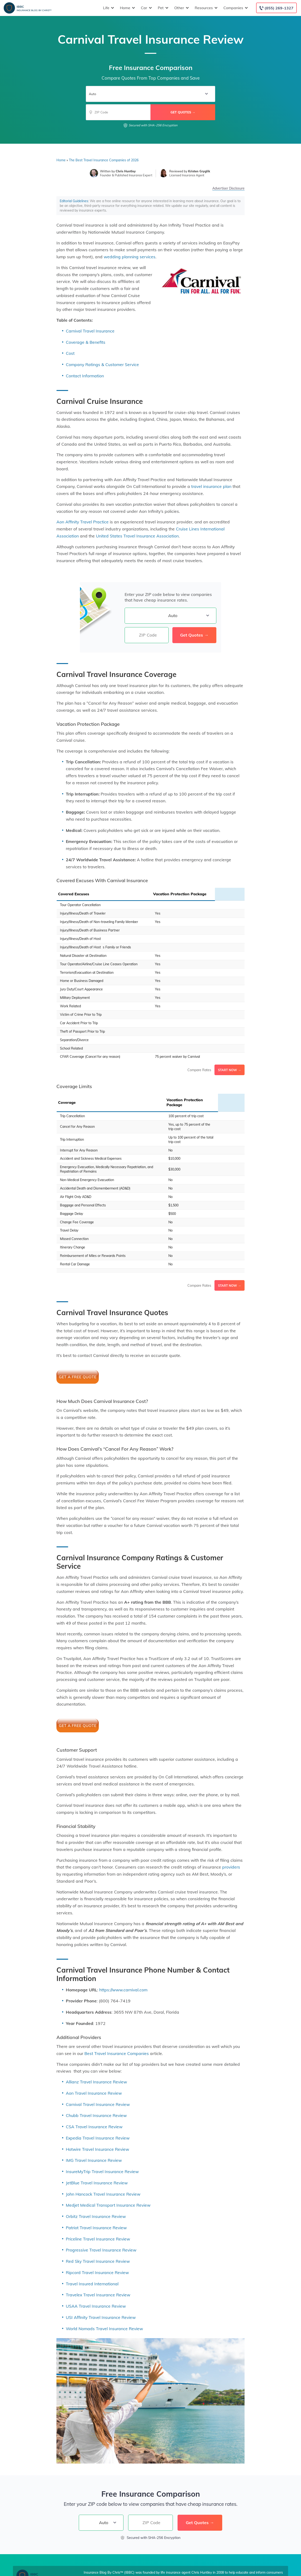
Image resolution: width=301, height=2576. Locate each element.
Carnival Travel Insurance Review (98, 2104)
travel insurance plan (211, 486)
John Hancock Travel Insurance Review (103, 2194)
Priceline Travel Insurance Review (98, 2238)
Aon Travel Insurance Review (94, 2093)
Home (127, 8)
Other (181, 8)
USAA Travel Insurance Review (96, 2306)
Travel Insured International (92, 2283)
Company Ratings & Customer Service (102, 364)
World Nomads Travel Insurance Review (104, 2328)
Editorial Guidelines (74, 201)
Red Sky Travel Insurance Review (98, 2261)
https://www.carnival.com (123, 1989)
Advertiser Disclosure (228, 188)
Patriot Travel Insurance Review (96, 2227)
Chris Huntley (126, 171)
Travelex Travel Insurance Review (98, 2294)
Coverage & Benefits (85, 342)
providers (231, 1866)
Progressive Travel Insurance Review (101, 2249)
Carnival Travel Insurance (90, 330)
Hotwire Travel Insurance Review (97, 2149)
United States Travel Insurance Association (137, 535)
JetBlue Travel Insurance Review (97, 2182)
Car (146, 8)
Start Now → (229, 1070)
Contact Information (85, 375)
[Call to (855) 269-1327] (276, 8)
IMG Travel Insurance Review (94, 2160)
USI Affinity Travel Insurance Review (101, 2317)
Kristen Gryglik (199, 171)
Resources (205, 8)
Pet (162, 8)
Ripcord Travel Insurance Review (97, 2272)
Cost (70, 353)
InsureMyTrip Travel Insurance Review (102, 2171)
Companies (235, 8)
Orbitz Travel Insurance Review (96, 2216)
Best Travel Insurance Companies (116, 2053)
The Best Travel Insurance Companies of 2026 (104, 160)
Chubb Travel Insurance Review (96, 2115)
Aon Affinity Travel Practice (82, 521)
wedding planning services (129, 256)
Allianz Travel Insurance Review (96, 2081)
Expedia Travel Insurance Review (98, 2137)
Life (108, 8)
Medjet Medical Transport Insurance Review (108, 2205)
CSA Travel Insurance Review (94, 2126)
